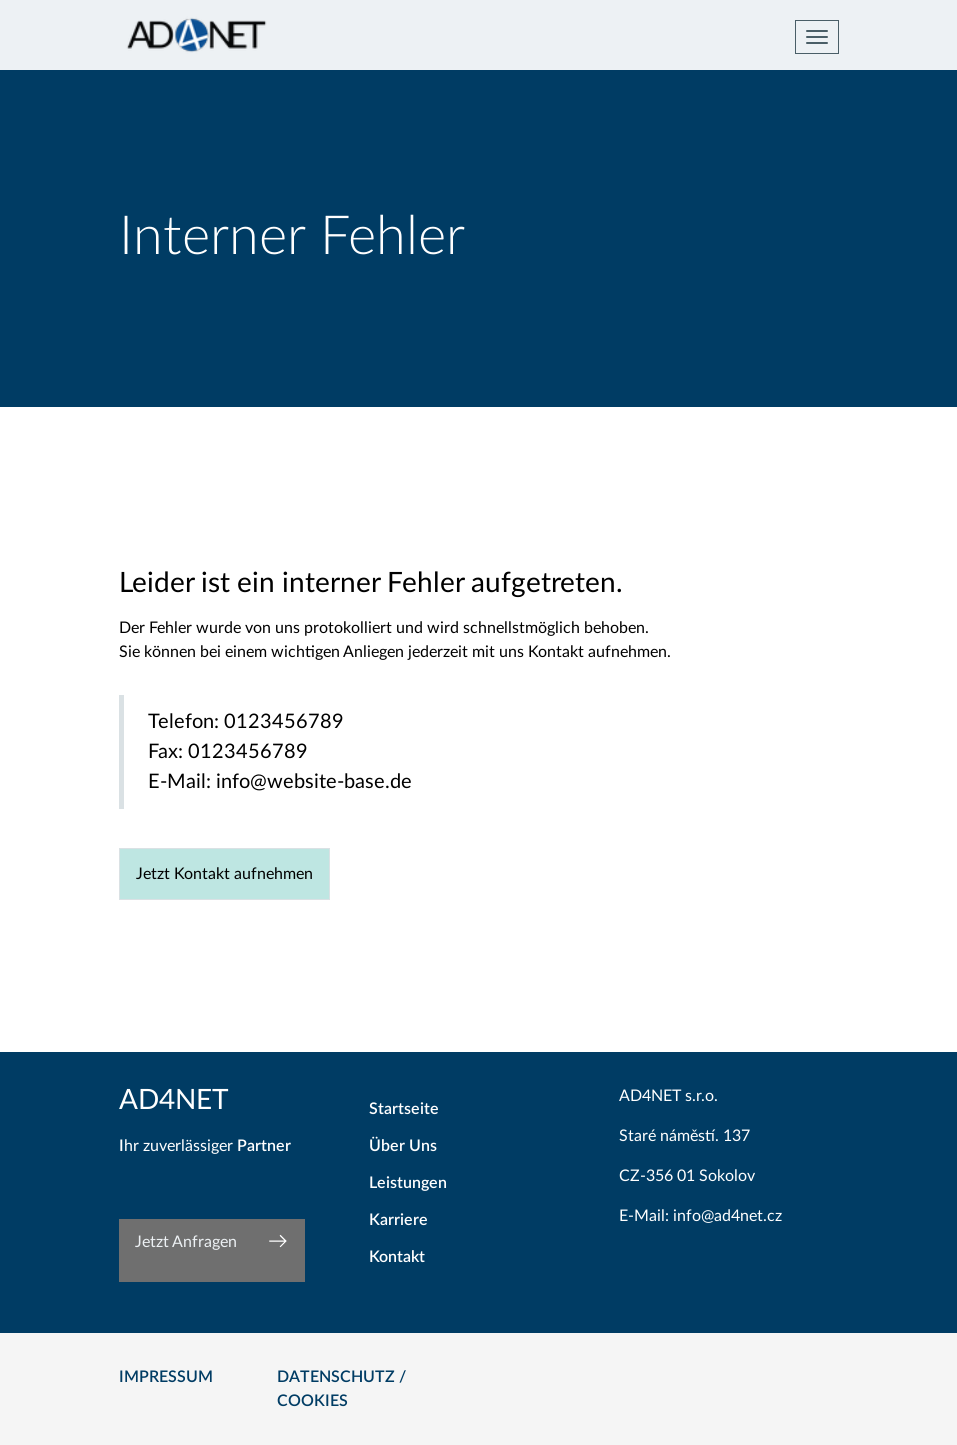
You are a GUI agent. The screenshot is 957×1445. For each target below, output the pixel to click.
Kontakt (397, 1257)
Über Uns (403, 1146)
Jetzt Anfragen (186, 1242)
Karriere (398, 1220)
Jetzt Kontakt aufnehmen (224, 874)
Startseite (404, 1109)
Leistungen (408, 1183)
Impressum (166, 1377)
